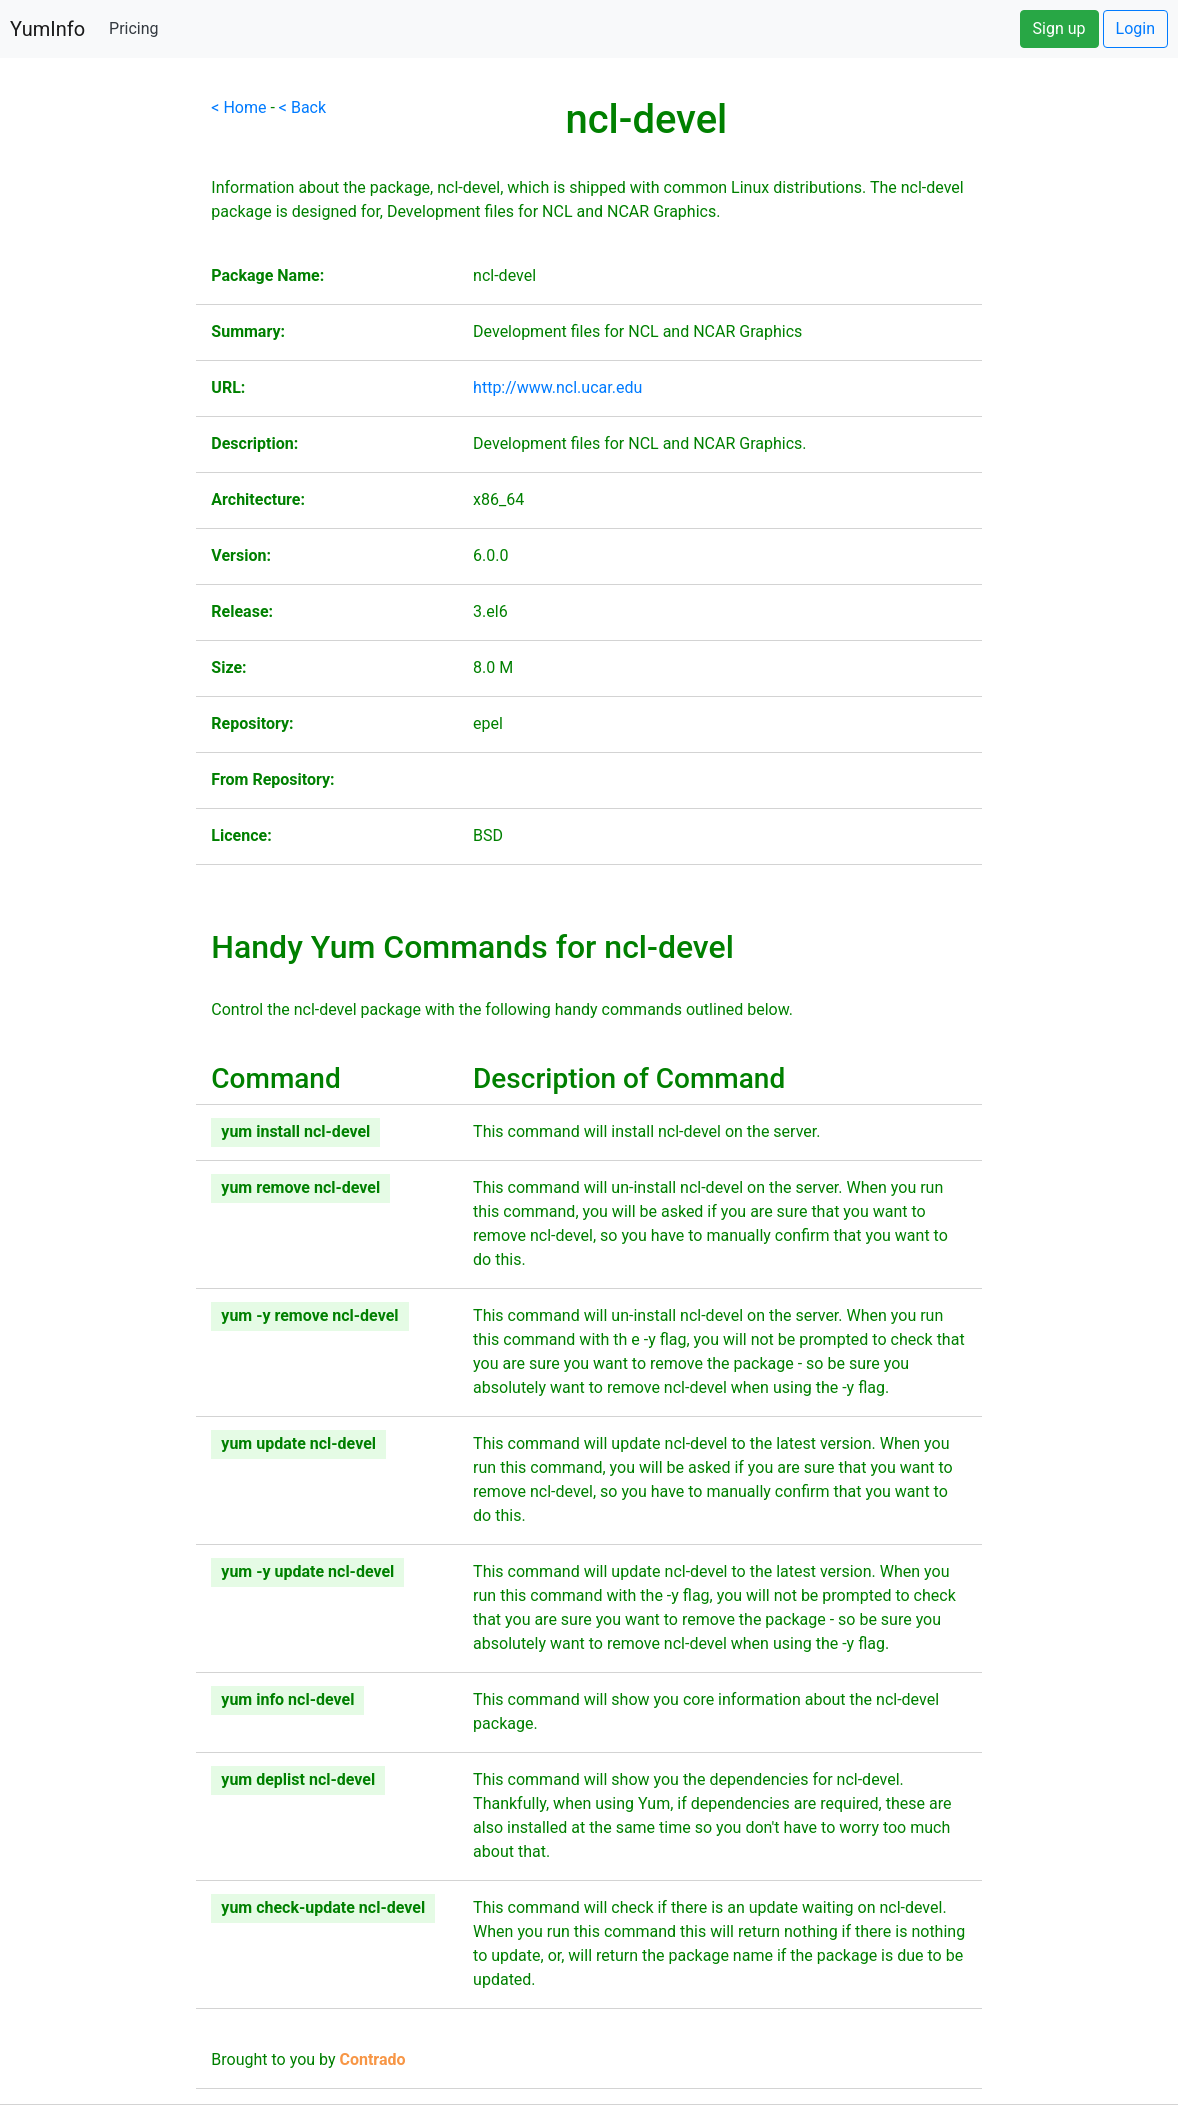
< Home (238, 107)
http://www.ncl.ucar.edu (557, 387)
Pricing (134, 28)
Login (1135, 28)
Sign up (1059, 28)
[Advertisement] (98, 396)
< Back (302, 107)
